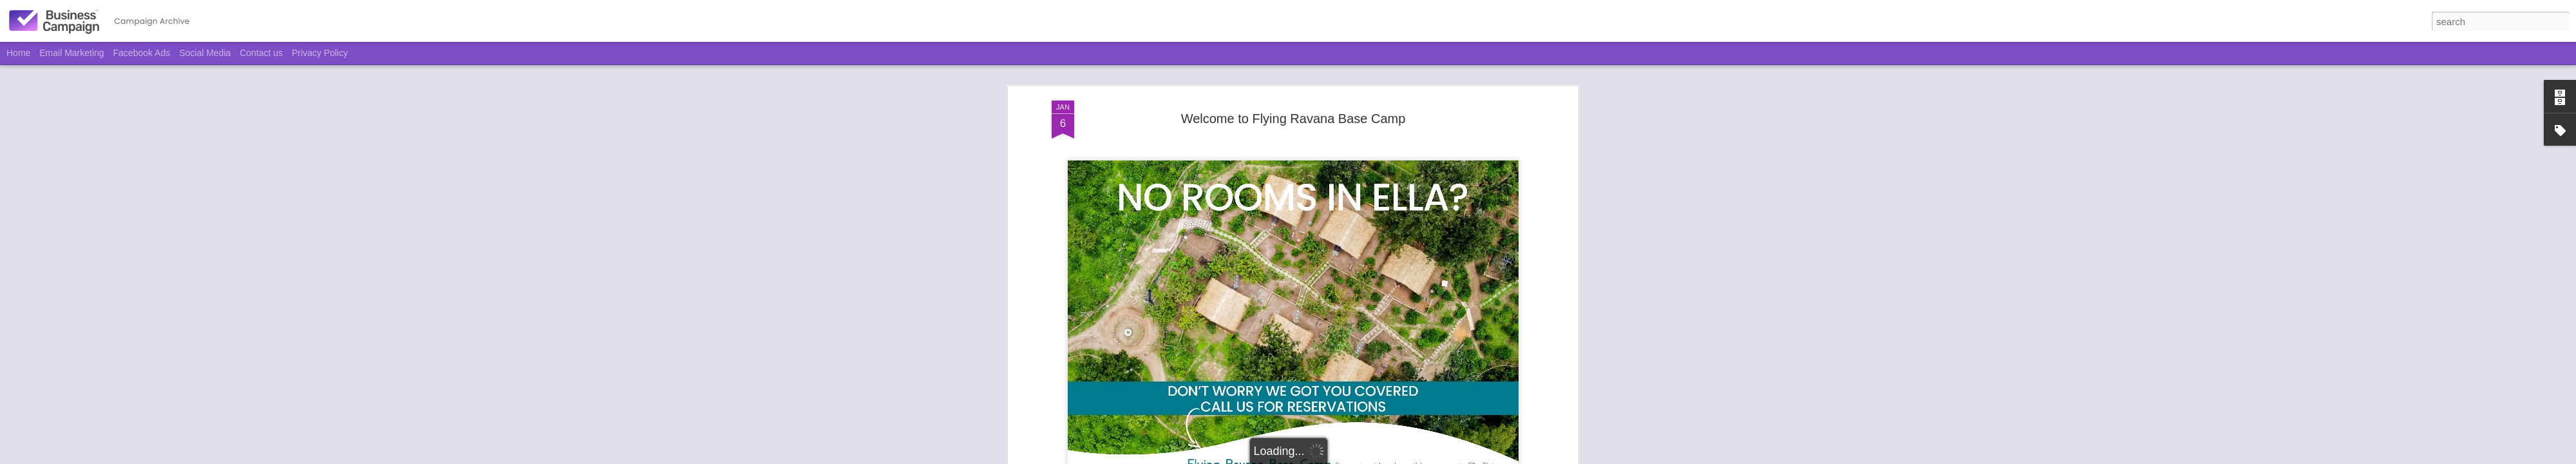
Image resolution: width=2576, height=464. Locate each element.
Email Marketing (71, 53)
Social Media (205, 53)
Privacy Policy (320, 53)
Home (18, 53)
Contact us (261, 53)
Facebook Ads (142, 53)
